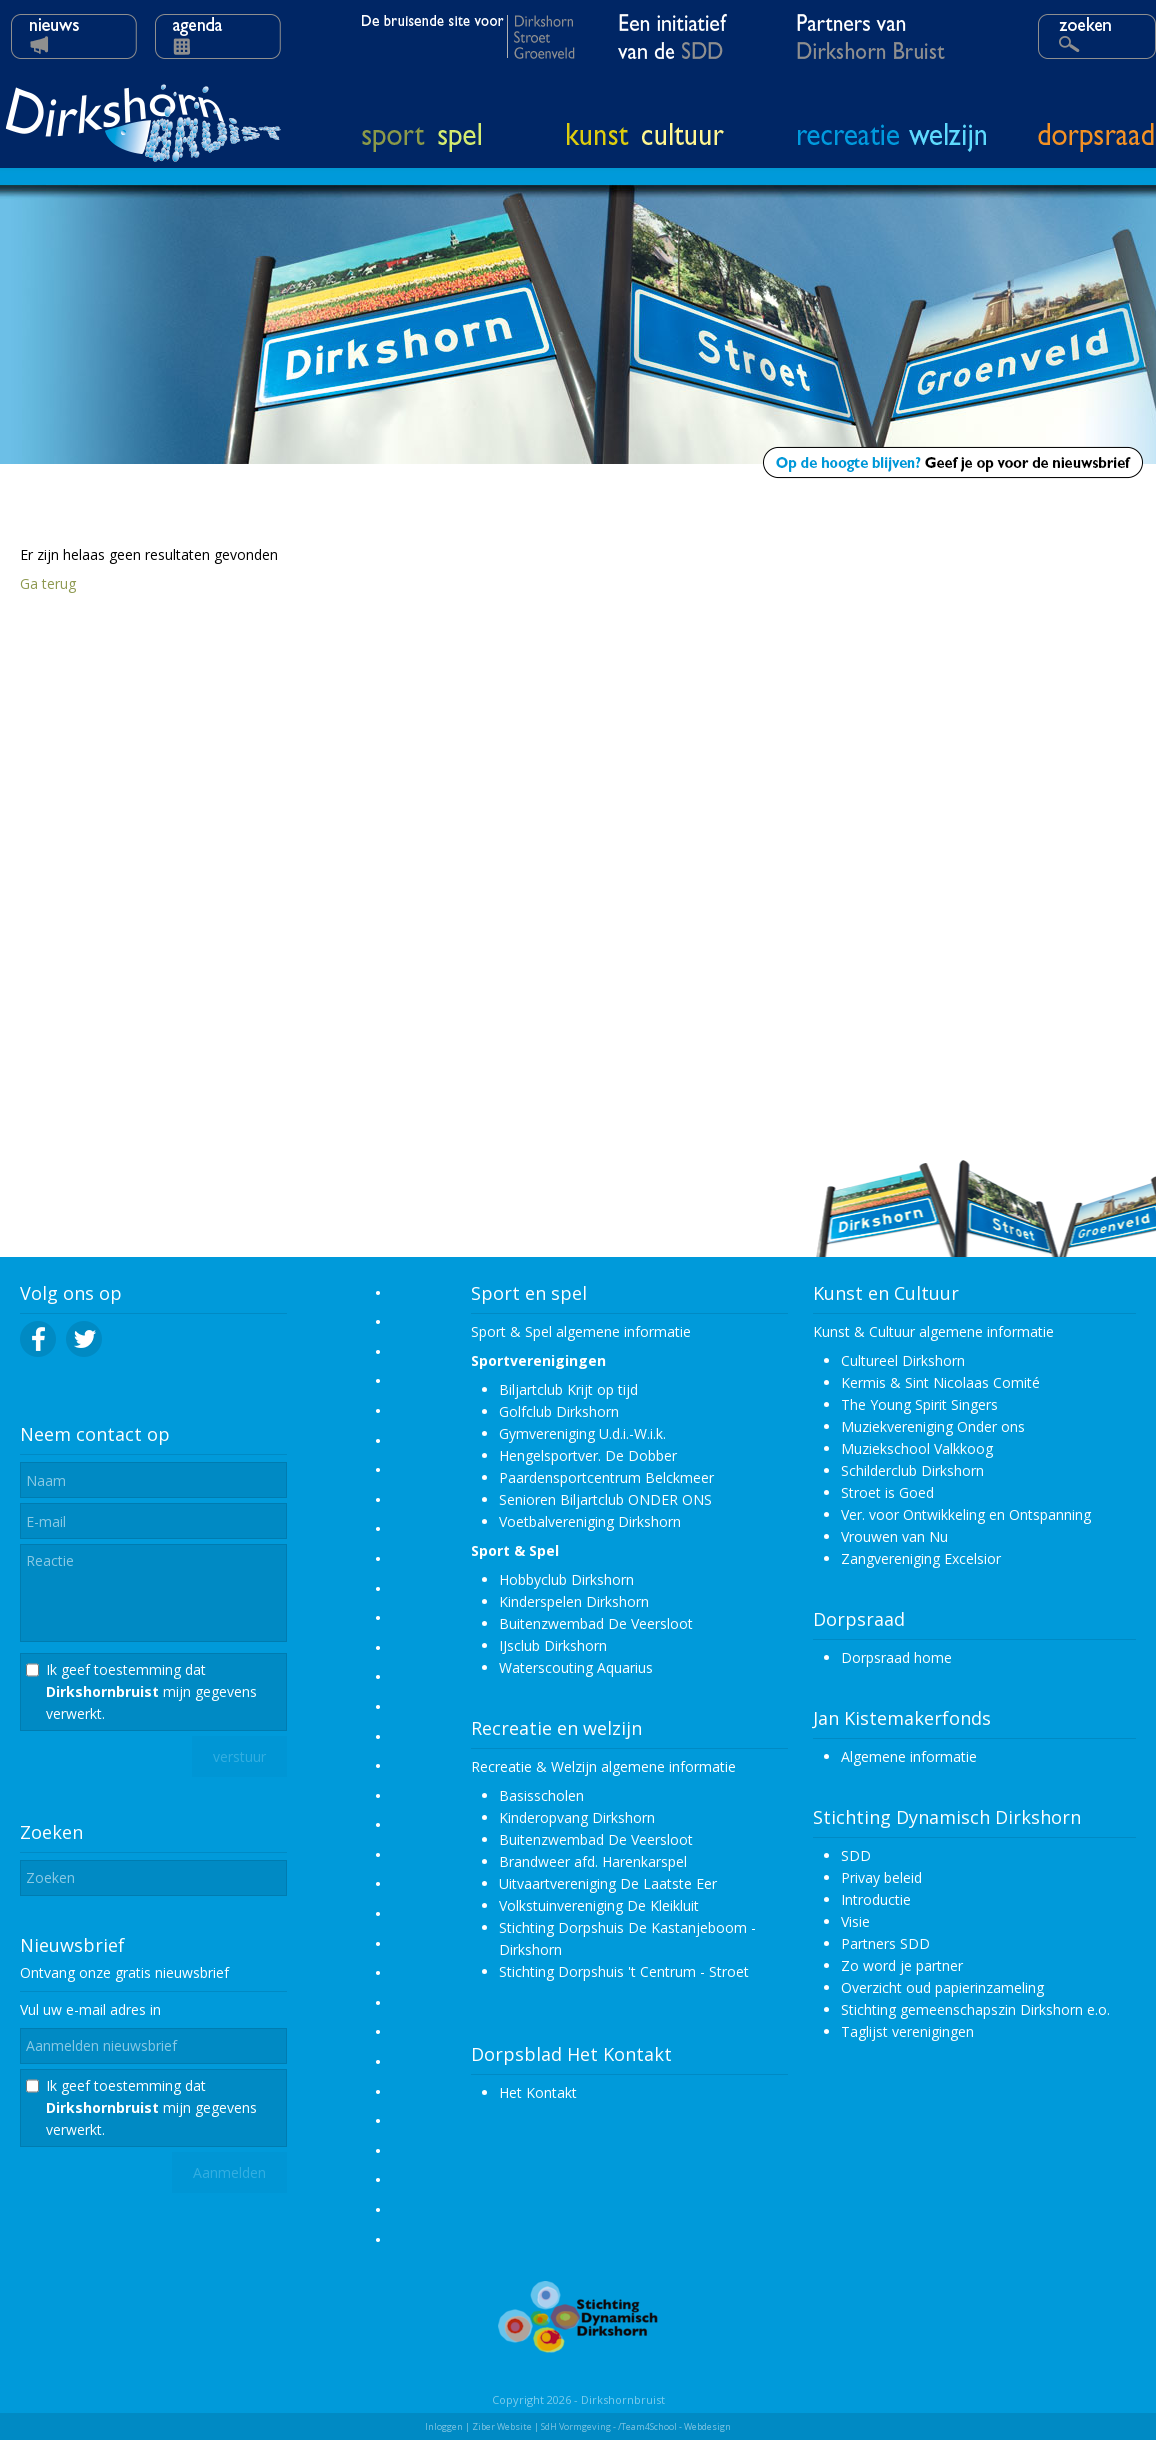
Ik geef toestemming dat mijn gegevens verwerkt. (151, 1691)
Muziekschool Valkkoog (917, 1448)
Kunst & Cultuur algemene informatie (933, 1331)
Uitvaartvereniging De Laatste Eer (608, 1883)
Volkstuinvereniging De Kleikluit (599, 1905)
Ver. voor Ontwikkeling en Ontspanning (966, 1514)
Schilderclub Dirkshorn (912, 1470)
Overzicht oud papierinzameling (942, 1987)
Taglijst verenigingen (907, 2031)
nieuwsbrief (192, 1972)
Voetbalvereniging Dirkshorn (590, 1521)
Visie (855, 1921)
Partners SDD (885, 1943)
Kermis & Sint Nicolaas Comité (940, 1382)
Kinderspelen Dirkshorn (574, 1601)
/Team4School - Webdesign (674, 2426)
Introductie (876, 1899)
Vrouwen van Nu (894, 1536)
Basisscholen (541, 1795)
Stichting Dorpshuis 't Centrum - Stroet (624, 1971)
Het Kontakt (538, 2092)
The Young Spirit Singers (919, 1404)
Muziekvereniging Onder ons (933, 1426)
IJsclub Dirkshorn (553, 1645)
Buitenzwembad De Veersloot (596, 1623)
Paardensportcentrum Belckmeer (606, 1477)
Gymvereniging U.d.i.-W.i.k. (582, 1433)
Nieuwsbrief (72, 1945)
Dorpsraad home (896, 1657)
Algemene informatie (909, 1756)
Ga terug (48, 583)
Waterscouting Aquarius (576, 1667)
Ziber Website (502, 2426)
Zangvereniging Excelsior (921, 1558)
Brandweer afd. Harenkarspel (593, 1861)
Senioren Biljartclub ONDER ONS (605, 1499)
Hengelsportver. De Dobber (588, 1455)
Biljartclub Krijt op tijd (568, 1389)
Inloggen (444, 2426)
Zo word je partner (902, 1965)
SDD (856, 1855)
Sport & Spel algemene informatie (581, 1331)
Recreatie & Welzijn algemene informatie (603, 1766)
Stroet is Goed (887, 1492)
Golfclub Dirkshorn (559, 1411)
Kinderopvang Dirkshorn (577, 1817)
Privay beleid (881, 1877)
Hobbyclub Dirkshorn (566, 1579)
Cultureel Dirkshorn (903, 1360)
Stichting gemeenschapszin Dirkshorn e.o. (975, 2009)
